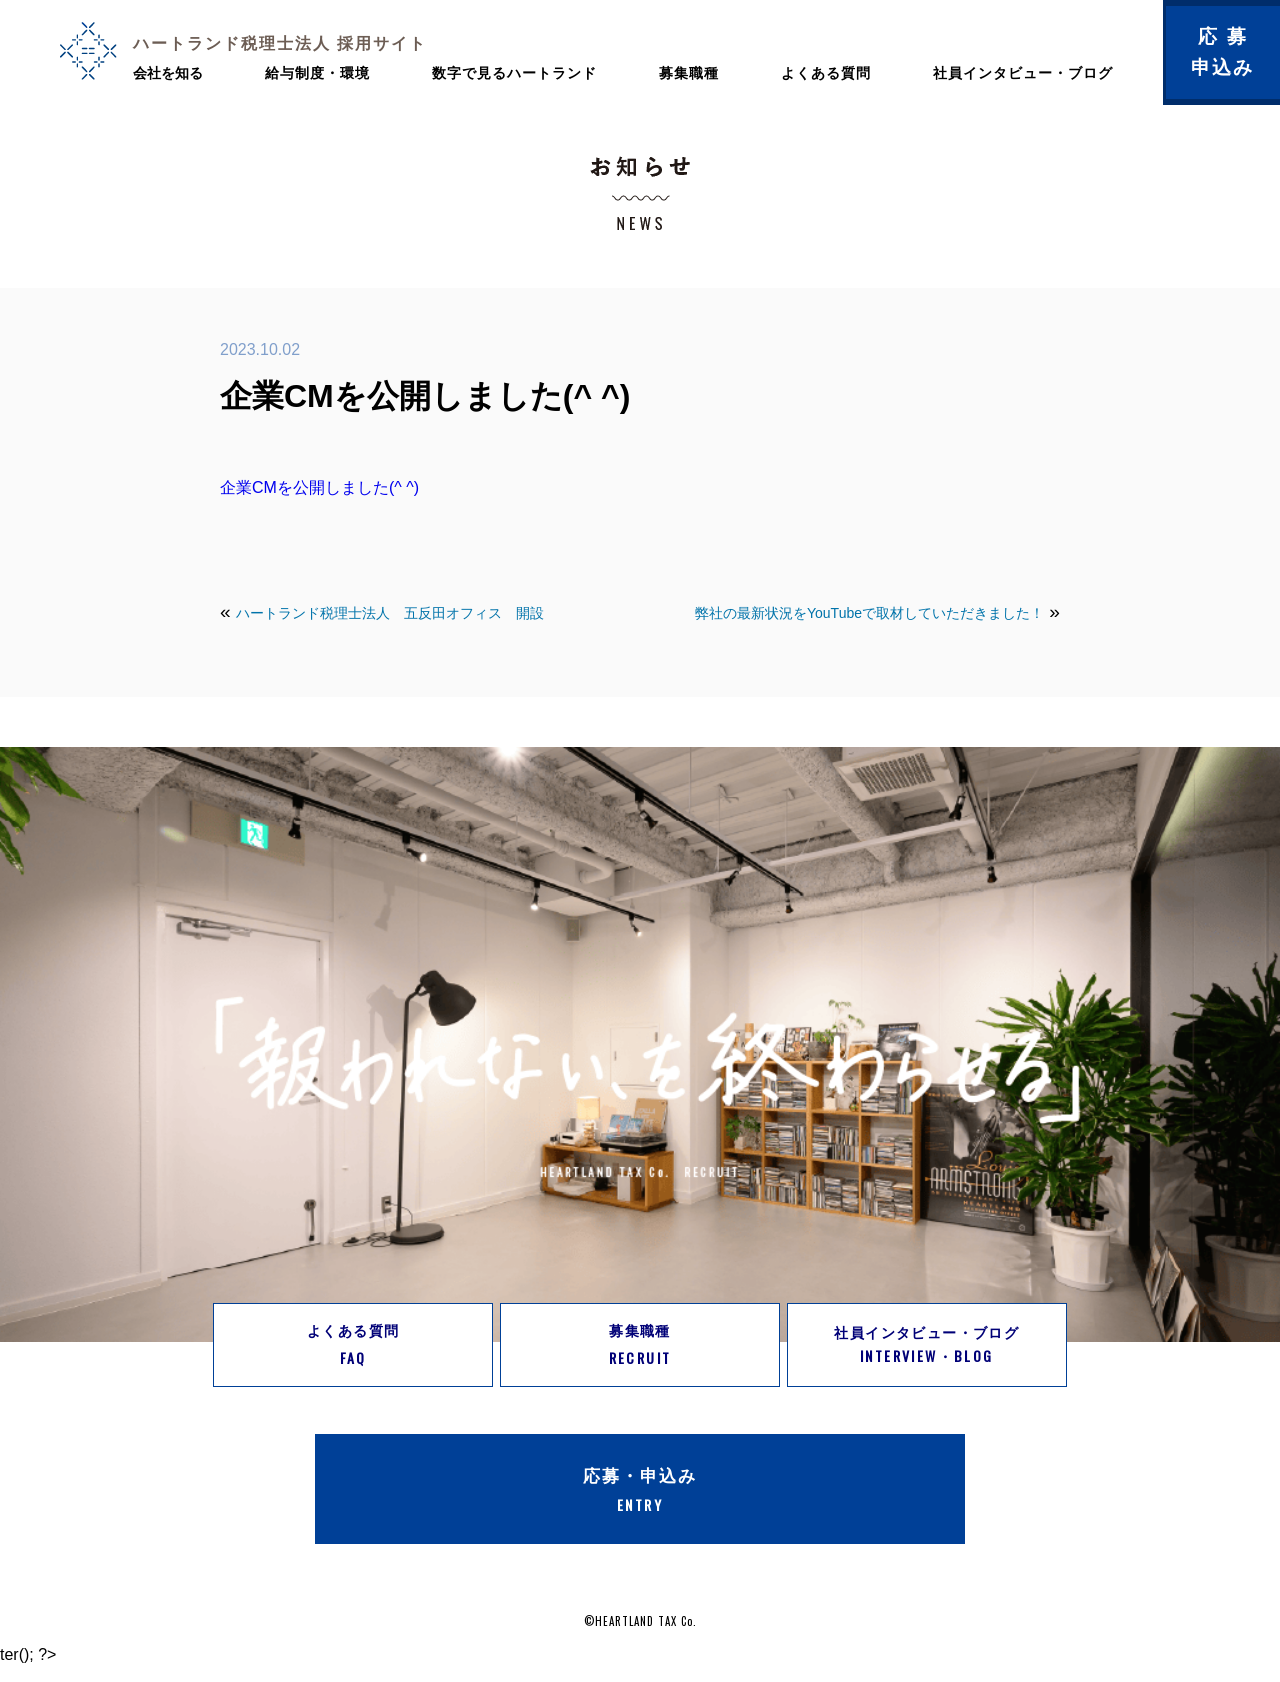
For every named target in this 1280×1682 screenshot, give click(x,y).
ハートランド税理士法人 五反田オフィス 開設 (390, 613)
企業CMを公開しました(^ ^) (319, 487)
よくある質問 (826, 73)
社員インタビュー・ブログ (1023, 73)
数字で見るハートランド (514, 73)
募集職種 (689, 73)
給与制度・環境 (317, 73)
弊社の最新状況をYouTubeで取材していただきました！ (869, 613)
